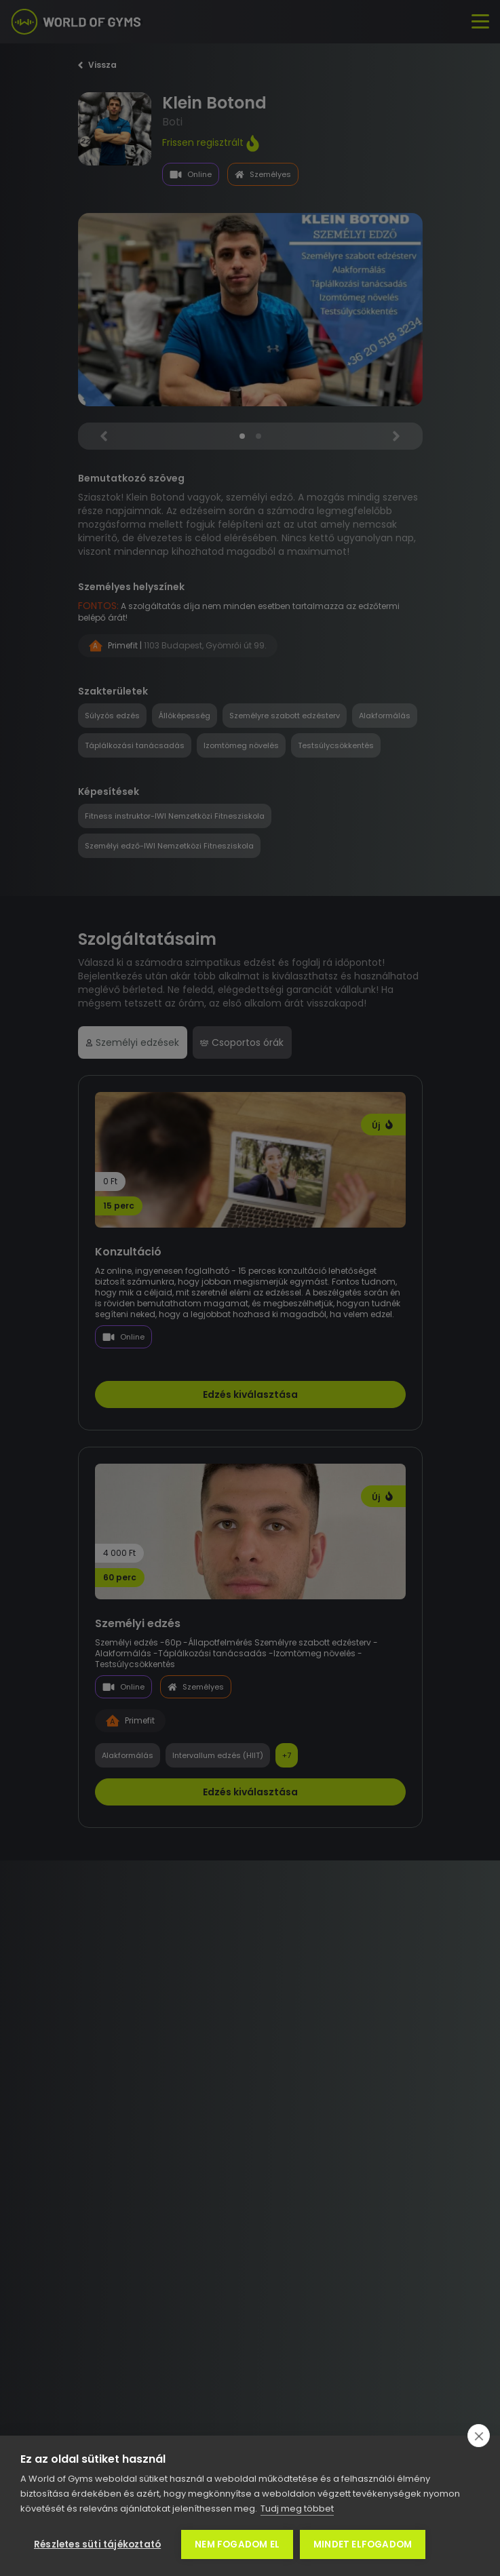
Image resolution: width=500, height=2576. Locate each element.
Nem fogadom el (237, 2544)
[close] (478, 2435)
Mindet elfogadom (362, 2544)
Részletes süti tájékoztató (97, 2544)
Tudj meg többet (297, 2508)
